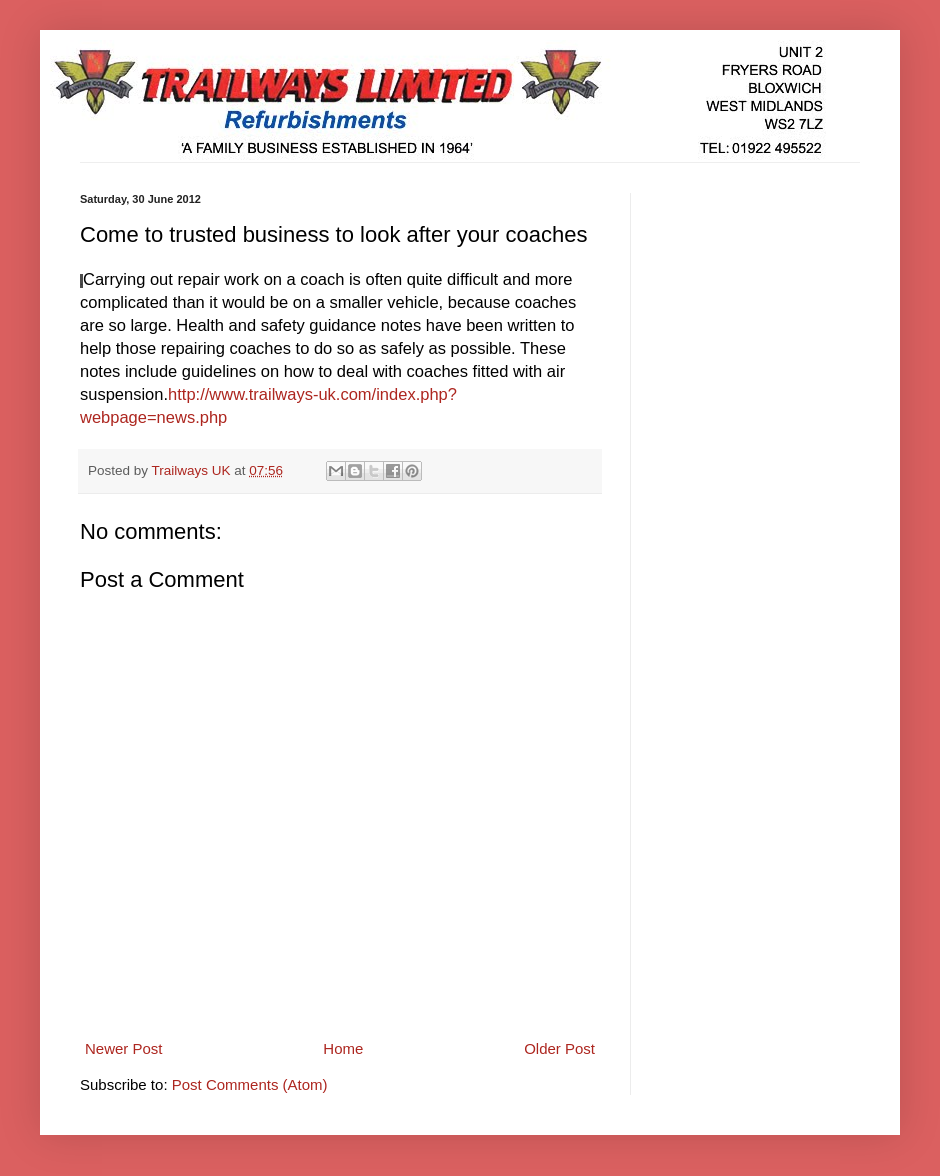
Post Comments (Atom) (250, 1084)
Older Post (559, 1048)
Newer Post (124, 1048)
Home (343, 1048)
